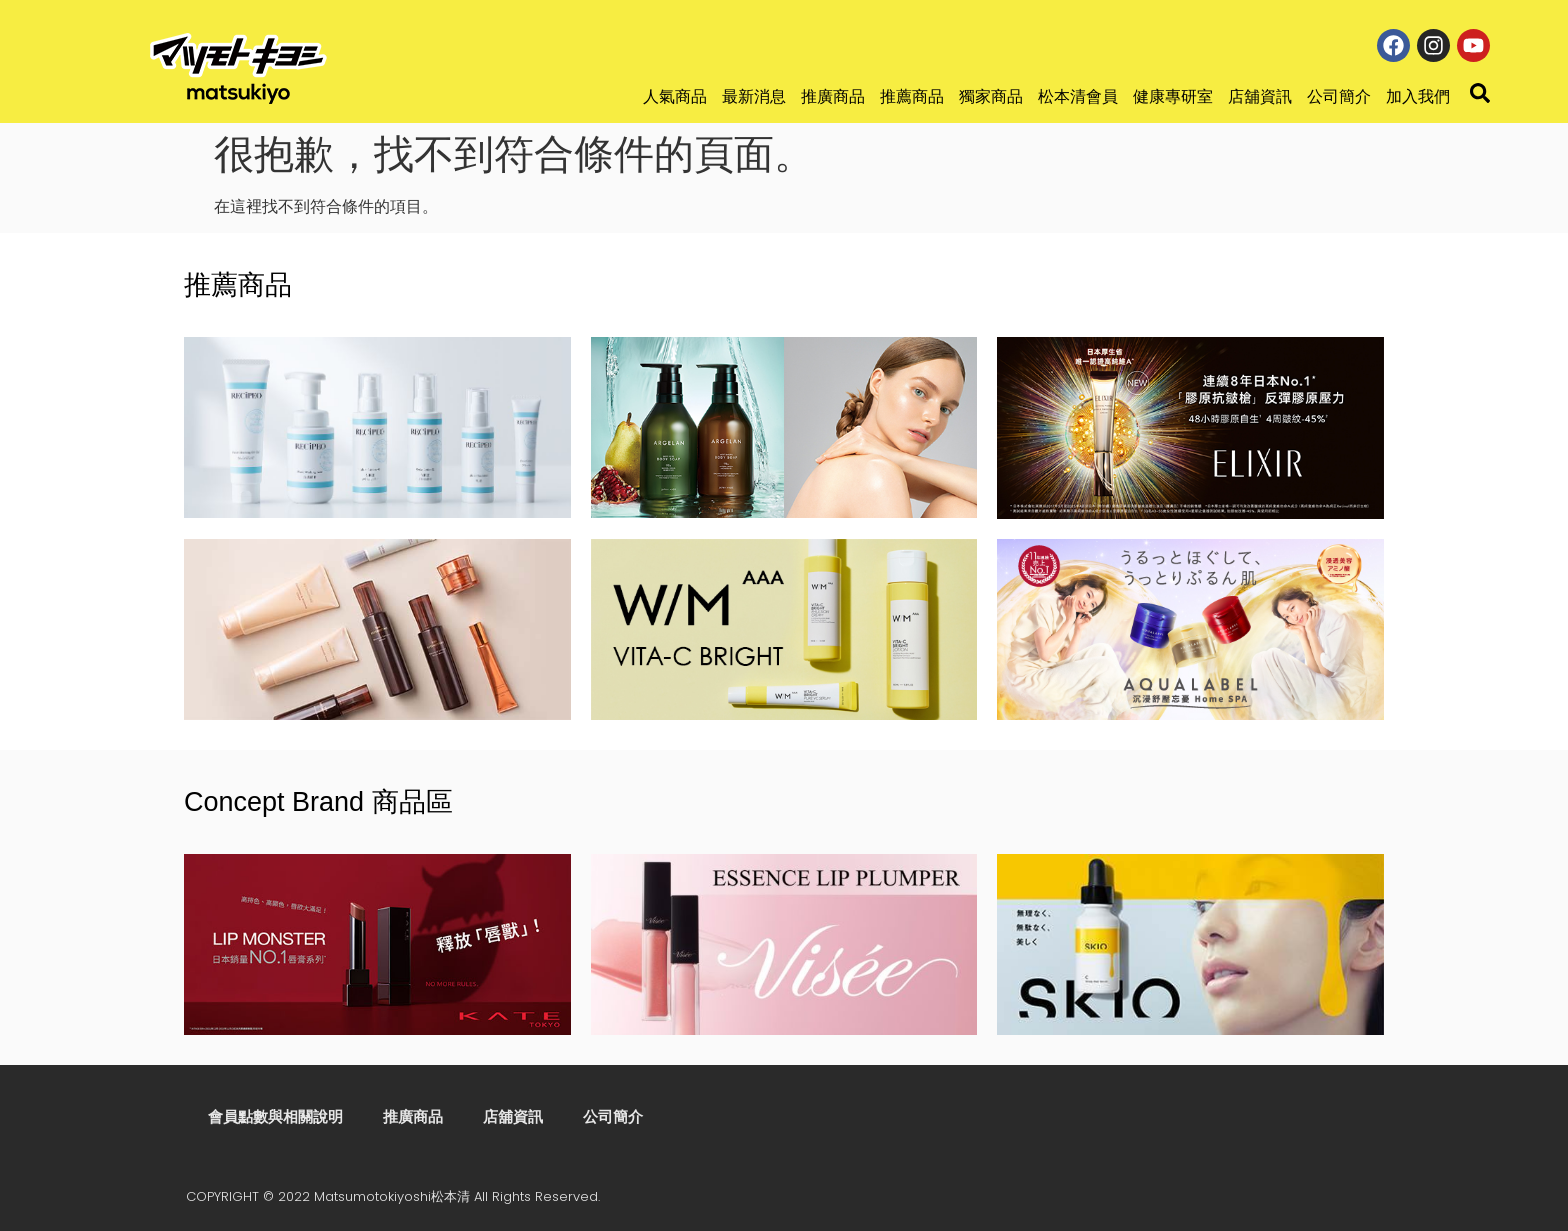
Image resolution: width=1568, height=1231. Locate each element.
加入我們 (1418, 96)
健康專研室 (1173, 96)
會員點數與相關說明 (273, 1116)
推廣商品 (833, 96)
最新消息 (754, 96)
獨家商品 (991, 96)
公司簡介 (1339, 96)
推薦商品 (912, 96)
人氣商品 (675, 96)
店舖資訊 (1260, 96)
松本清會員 (1078, 96)
